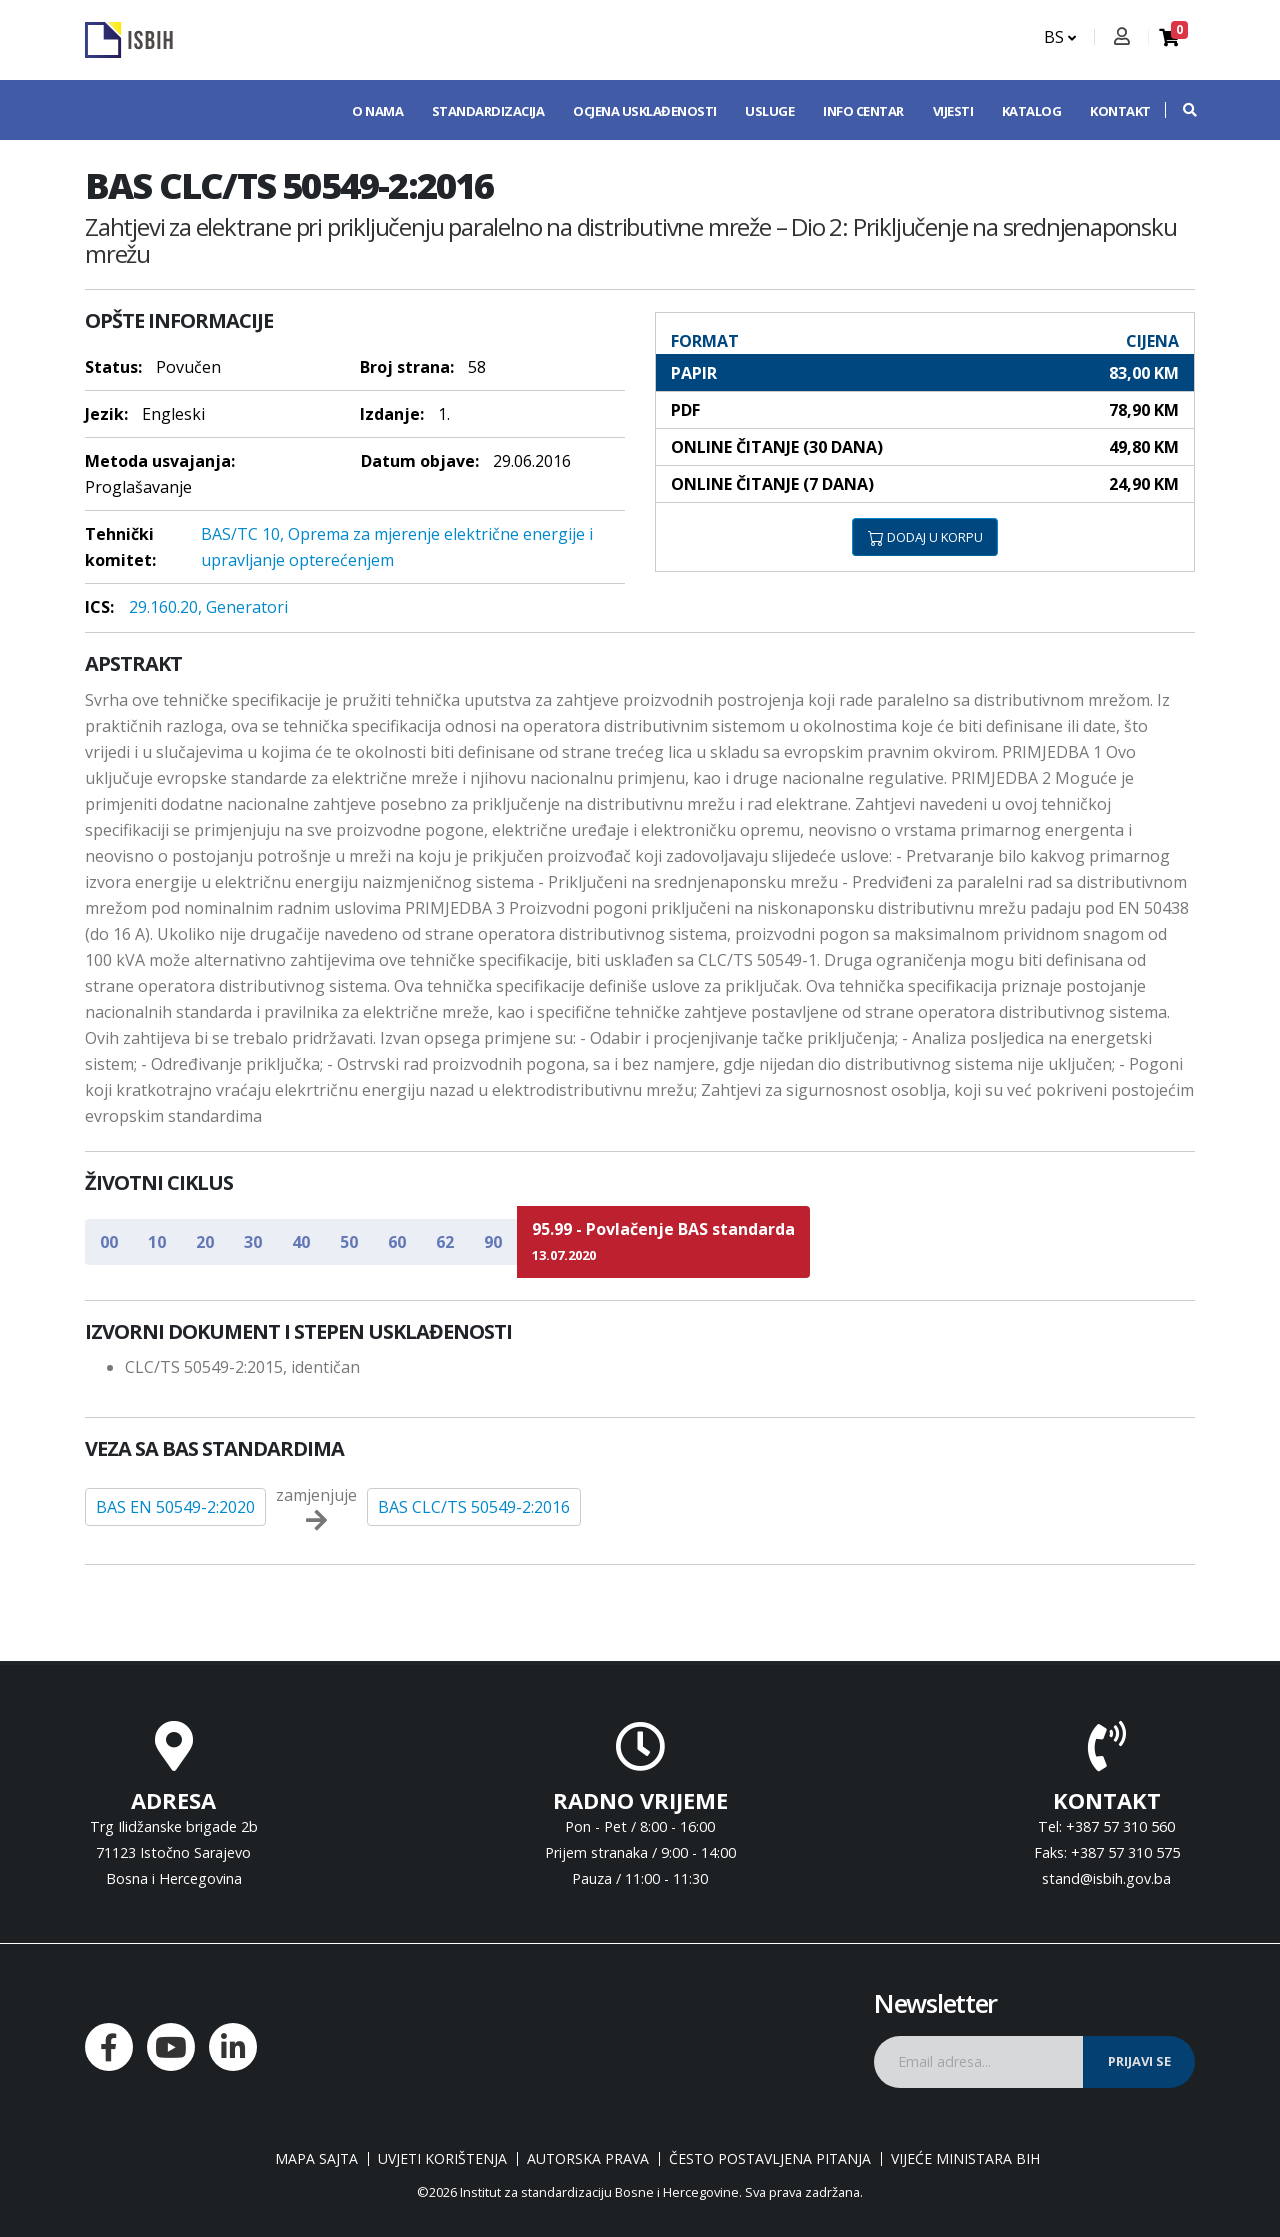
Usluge (769, 111)
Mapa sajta (316, 2159)
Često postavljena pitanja (770, 2159)
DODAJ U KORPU (925, 537)
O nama (377, 111)
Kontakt (1120, 111)
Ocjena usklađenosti (645, 111)
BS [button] (1060, 37)
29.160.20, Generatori (208, 607)
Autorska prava (588, 2159)
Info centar (863, 111)
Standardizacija (488, 111)
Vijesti (953, 111)
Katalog (1032, 111)
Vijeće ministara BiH (965, 2159)
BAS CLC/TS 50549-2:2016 (474, 1507)
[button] (1180, 110)
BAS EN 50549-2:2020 (175, 1507)
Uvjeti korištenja (442, 2159)
